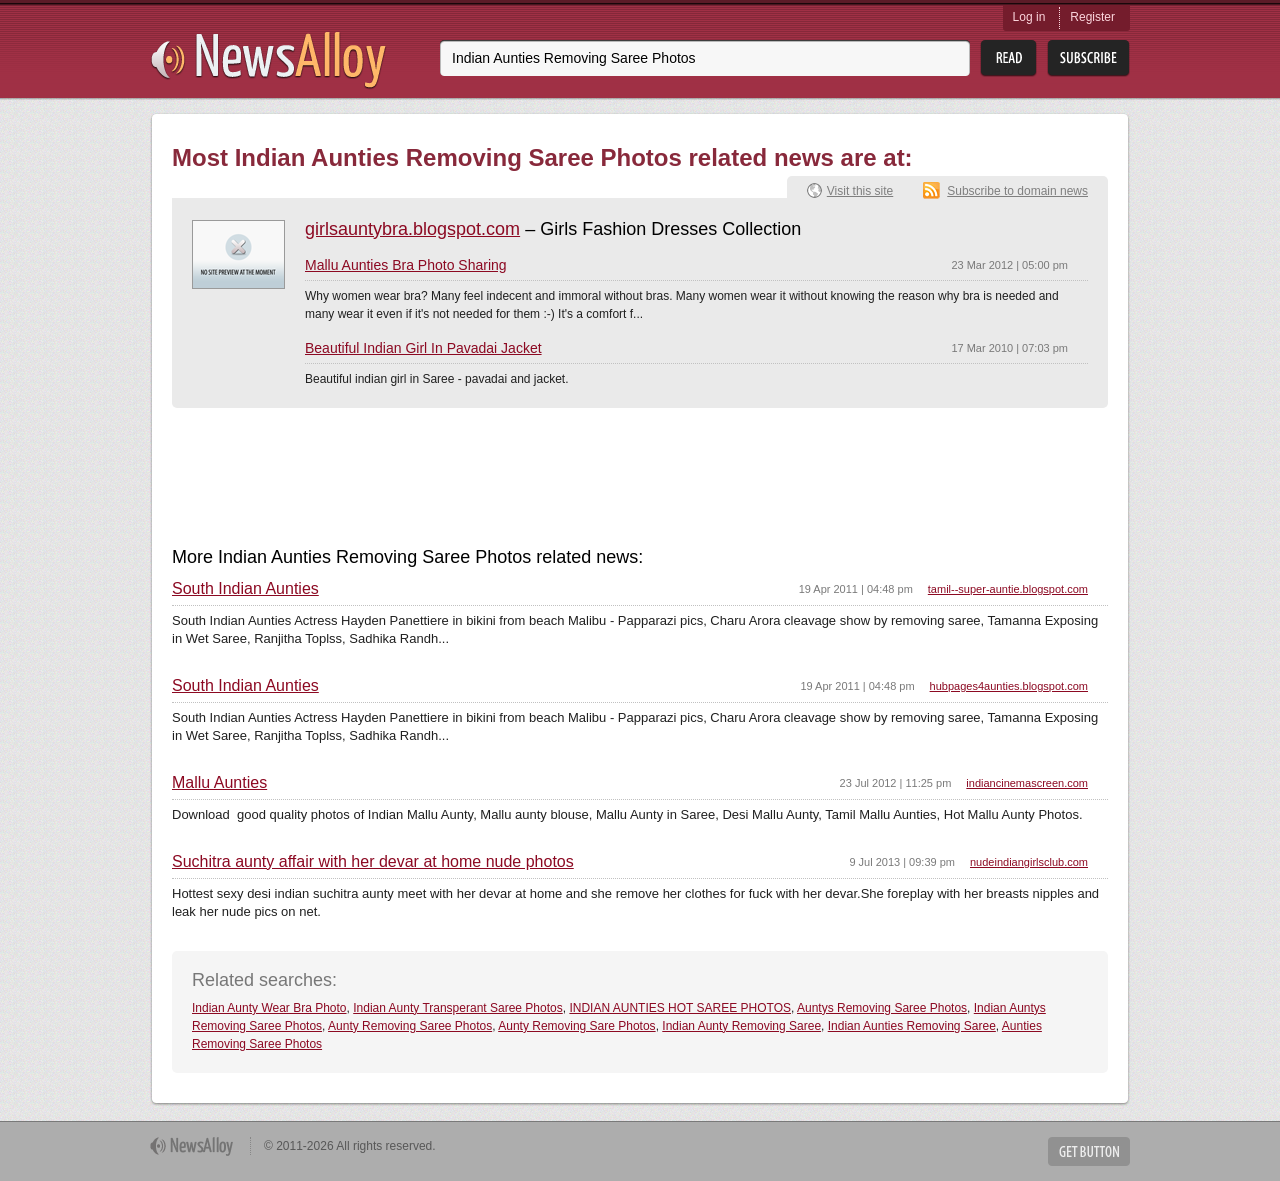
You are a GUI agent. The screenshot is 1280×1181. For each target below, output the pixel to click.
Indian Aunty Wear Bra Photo (269, 1008)
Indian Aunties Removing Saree (912, 1026)
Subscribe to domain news (1017, 191)
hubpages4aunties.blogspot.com (1009, 686)
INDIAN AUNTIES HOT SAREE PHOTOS (680, 1008)
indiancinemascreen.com (1027, 783)
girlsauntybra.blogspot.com (412, 229)
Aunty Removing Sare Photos (576, 1026)
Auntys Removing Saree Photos (882, 1008)
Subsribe (1088, 58)
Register (1092, 17)
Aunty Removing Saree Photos (410, 1026)
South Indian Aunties (245, 589)
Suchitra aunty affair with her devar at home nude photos (373, 862)
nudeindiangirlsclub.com (1029, 862)
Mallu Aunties (219, 783)
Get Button (1089, 1151)
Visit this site (860, 191)
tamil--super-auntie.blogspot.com (1008, 589)
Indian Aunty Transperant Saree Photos (457, 1008)
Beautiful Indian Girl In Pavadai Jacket (423, 348)
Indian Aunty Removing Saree (741, 1026)
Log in (1029, 17)
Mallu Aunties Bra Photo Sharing (406, 265)
